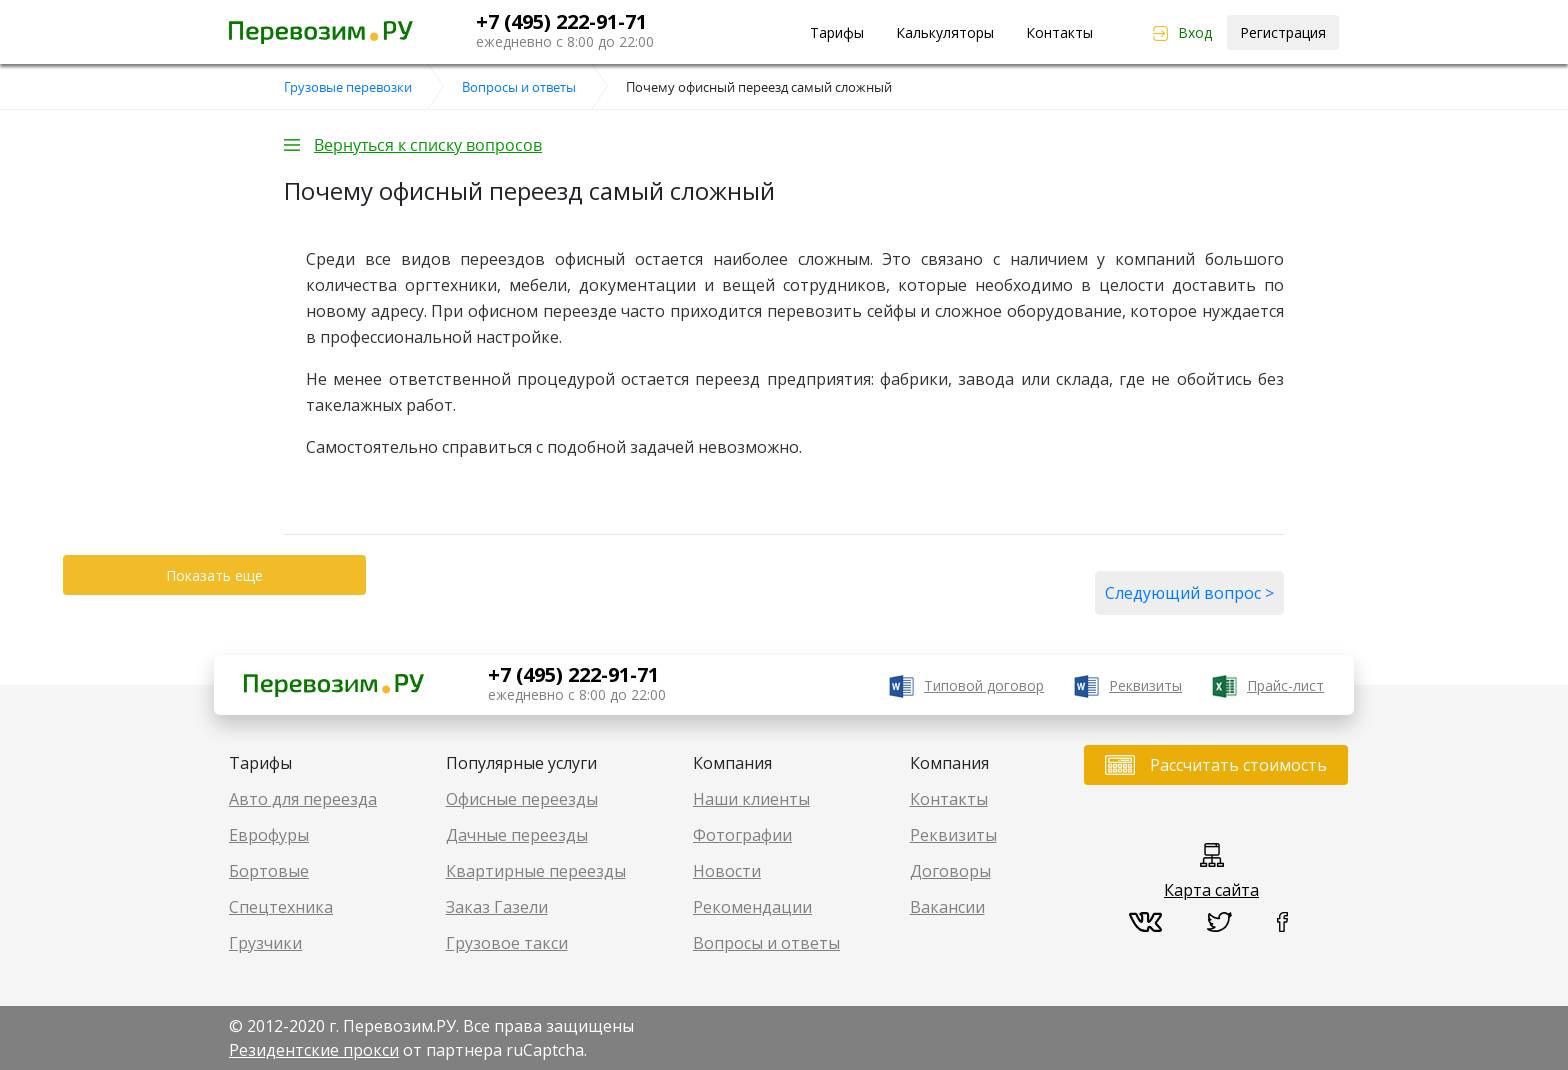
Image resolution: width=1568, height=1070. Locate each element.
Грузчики (265, 943)
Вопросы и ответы (766, 943)
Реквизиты (1145, 685)
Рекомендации (752, 907)
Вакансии (947, 907)
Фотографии (742, 835)
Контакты (1059, 32)
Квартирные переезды (536, 871)
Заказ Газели (497, 907)
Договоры (950, 871)
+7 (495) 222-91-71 (561, 21)
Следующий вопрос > (1189, 593)
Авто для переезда (303, 799)
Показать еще (214, 575)
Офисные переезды (522, 799)
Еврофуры (269, 835)
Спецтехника (281, 907)
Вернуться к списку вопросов (428, 145)
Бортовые (269, 871)
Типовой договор (984, 685)
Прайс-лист (1285, 685)
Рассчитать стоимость (1238, 765)
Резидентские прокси (314, 1050)
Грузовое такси (507, 943)
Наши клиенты (751, 799)
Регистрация (1283, 32)
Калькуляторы (945, 32)
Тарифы (837, 32)
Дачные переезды (517, 835)
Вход (1195, 32)
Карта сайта (1211, 890)
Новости (727, 871)
